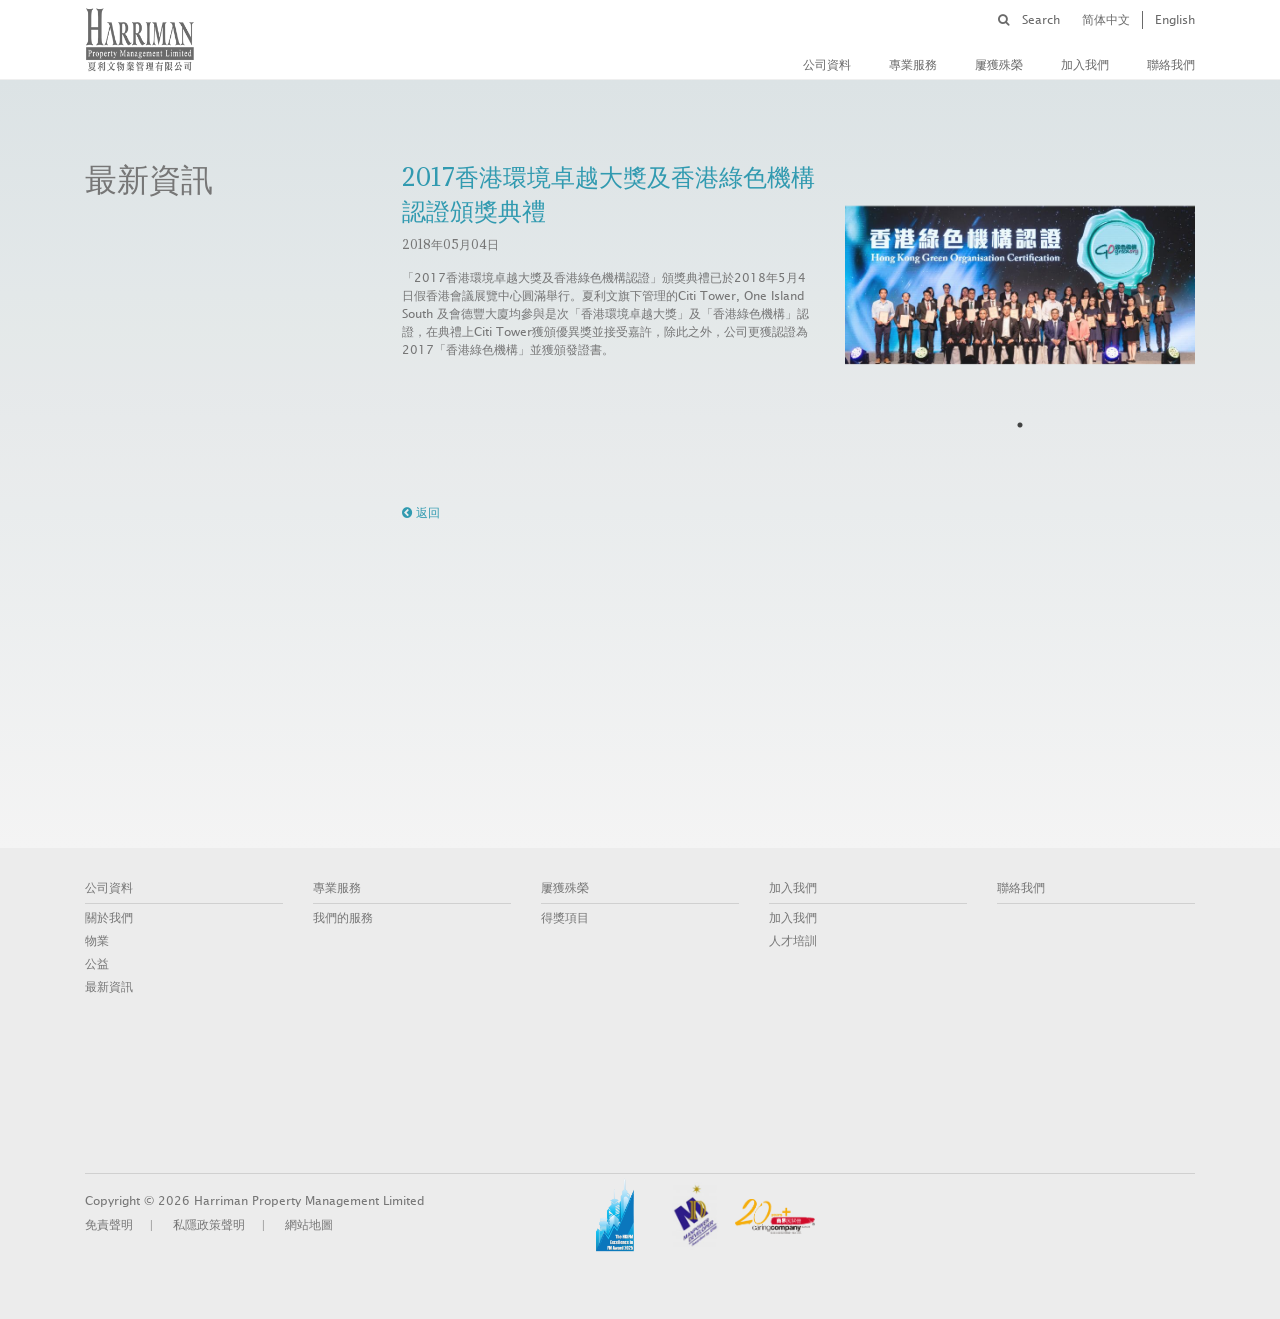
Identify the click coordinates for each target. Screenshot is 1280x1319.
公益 (97, 964)
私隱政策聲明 (209, 1225)
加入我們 (1085, 65)
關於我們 (109, 918)
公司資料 (827, 65)
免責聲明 (109, 1225)
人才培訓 (793, 941)
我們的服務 (343, 918)
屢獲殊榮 (999, 65)
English (1175, 20)
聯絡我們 (1171, 65)
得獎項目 (565, 918)
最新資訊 (109, 987)
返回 (421, 513)
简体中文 (1106, 20)
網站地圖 (309, 1225)
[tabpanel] (1020, 285)
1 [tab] (1020, 425)
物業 (97, 941)
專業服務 (913, 65)
